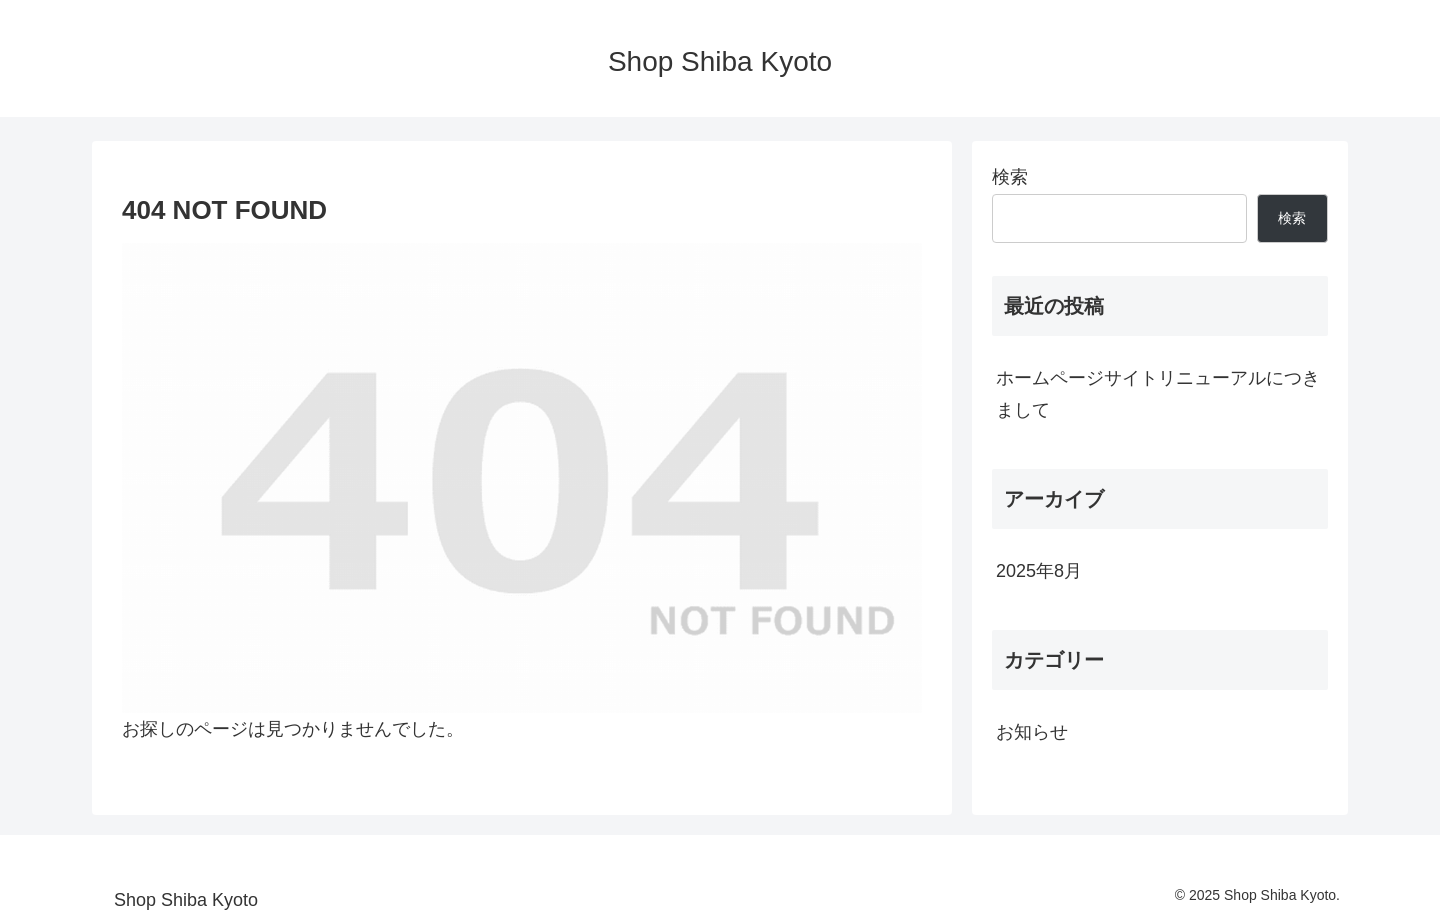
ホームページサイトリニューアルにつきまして (1158, 394)
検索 (1010, 177)
